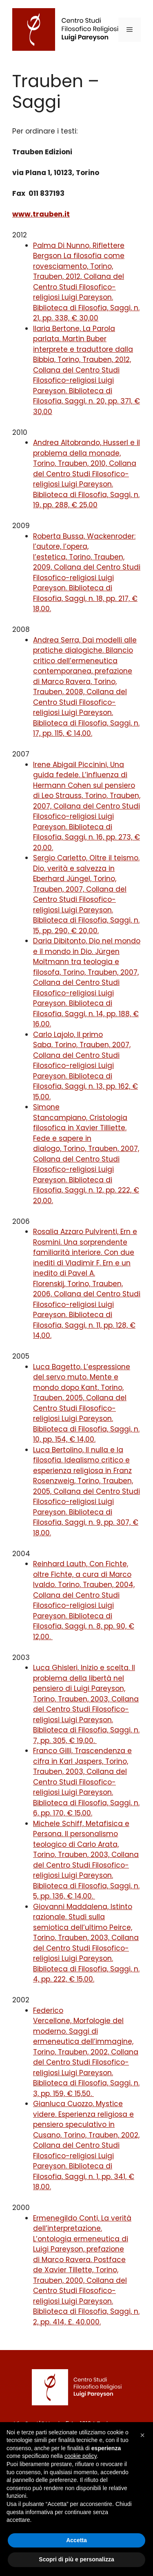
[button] (142, 2435)
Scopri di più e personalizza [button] (76, 2559)
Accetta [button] (76, 2540)
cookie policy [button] (80, 2456)
